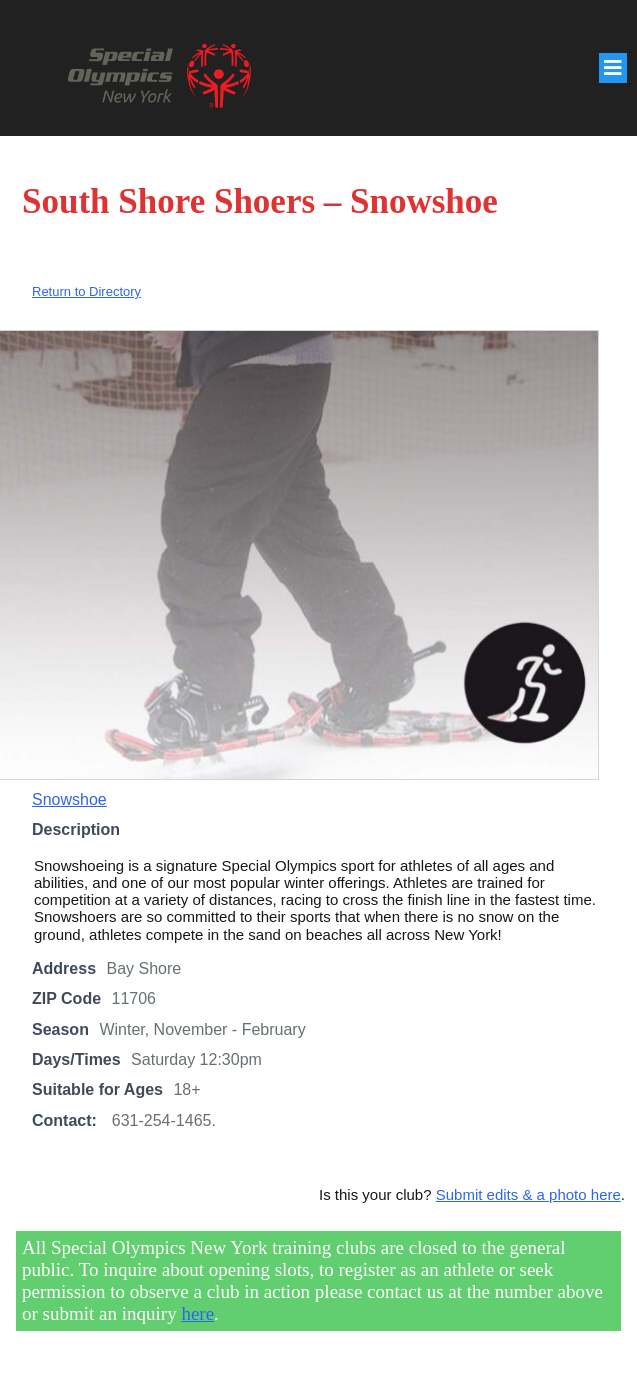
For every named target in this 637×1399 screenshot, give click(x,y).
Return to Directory (86, 291)
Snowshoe (69, 799)
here (197, 1313)
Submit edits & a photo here (528, 1194)
